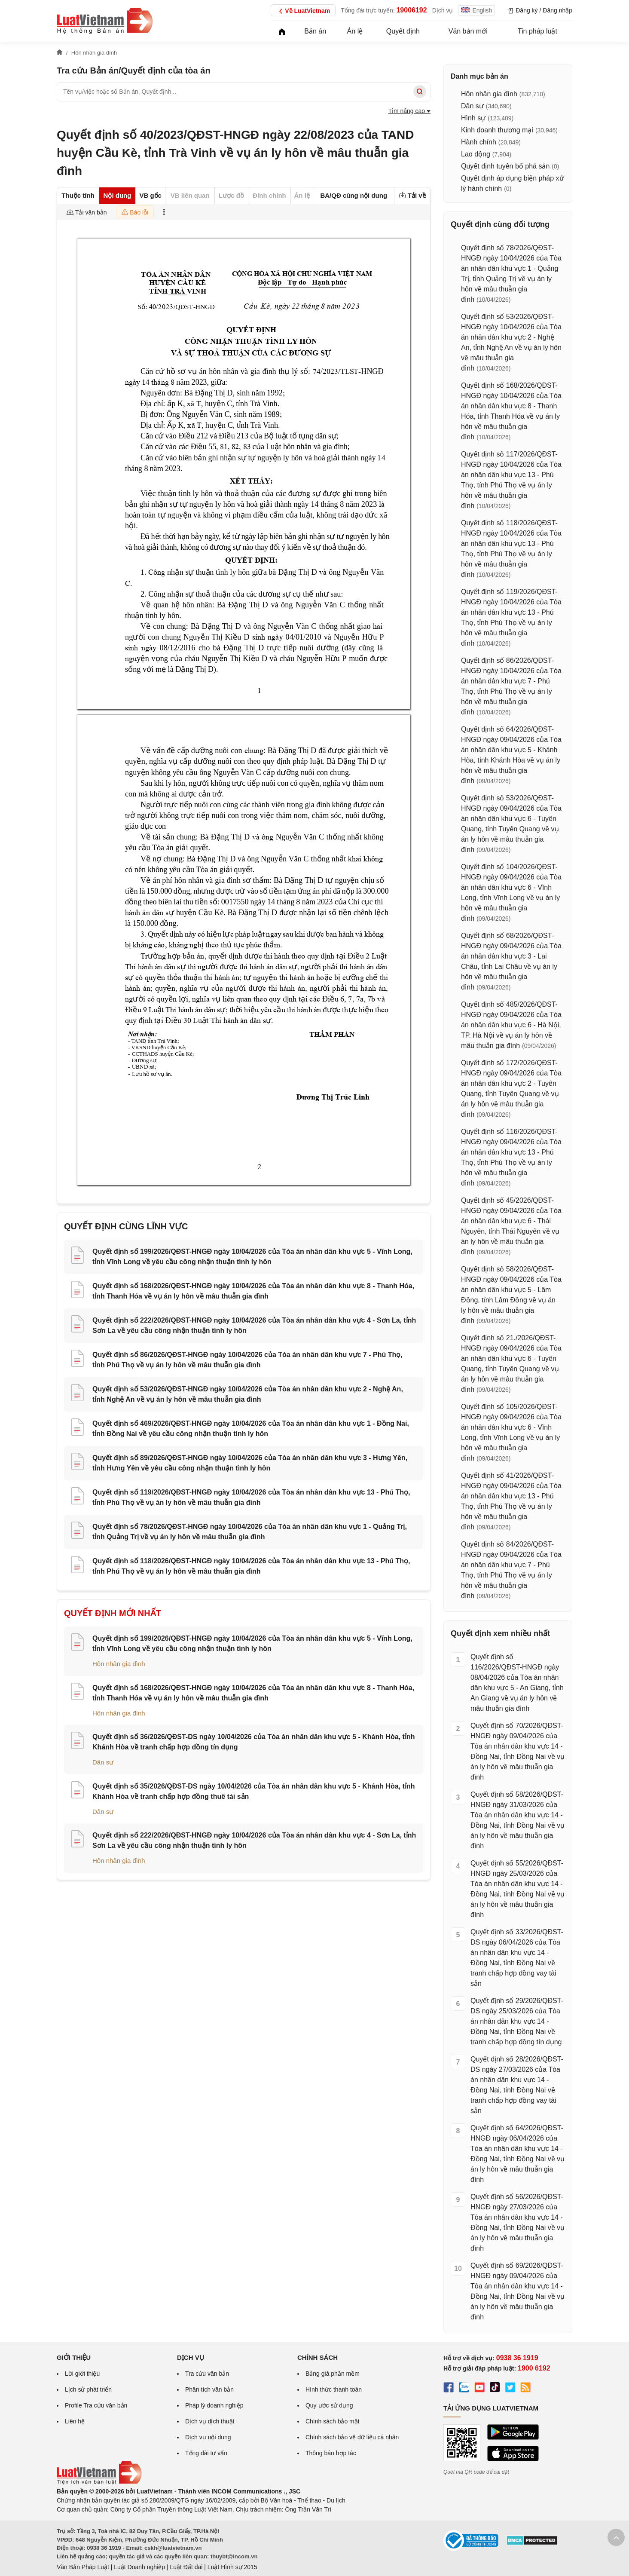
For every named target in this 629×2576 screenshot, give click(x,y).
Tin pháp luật (537, 31)
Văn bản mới (468, 31)
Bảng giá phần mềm (332, 2373)
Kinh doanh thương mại (497, 130)
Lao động (475, 154)
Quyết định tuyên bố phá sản (505, 166)
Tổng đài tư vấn (206, 2453)
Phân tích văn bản (209, 2389)
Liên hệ (75, 2421)
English (476, 10)
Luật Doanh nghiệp (139, 2567)
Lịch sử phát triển (88, 2389)
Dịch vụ (442, 10)
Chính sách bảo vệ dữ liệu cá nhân (352, 2437)
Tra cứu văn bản (207, 2373)
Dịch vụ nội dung (208, 2437)
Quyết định (403, 31)
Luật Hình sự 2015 (232, 2567)
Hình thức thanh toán (333, 2389)
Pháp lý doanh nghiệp (214, 2405)
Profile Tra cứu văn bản (96, 2405)
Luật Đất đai (186, 2567)
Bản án (315, 31)
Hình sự (473, 118)
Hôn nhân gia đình (118, 1663)
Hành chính (478, 142)
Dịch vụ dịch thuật (210, 2421)
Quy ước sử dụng (329, 2405)
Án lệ (355, 31)
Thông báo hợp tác (330, 2453)
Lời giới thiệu (82, 2373)
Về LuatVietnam (303, 11)
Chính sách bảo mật (332, 2421)
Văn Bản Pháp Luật (83, 2567)
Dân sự (102, 1762)
